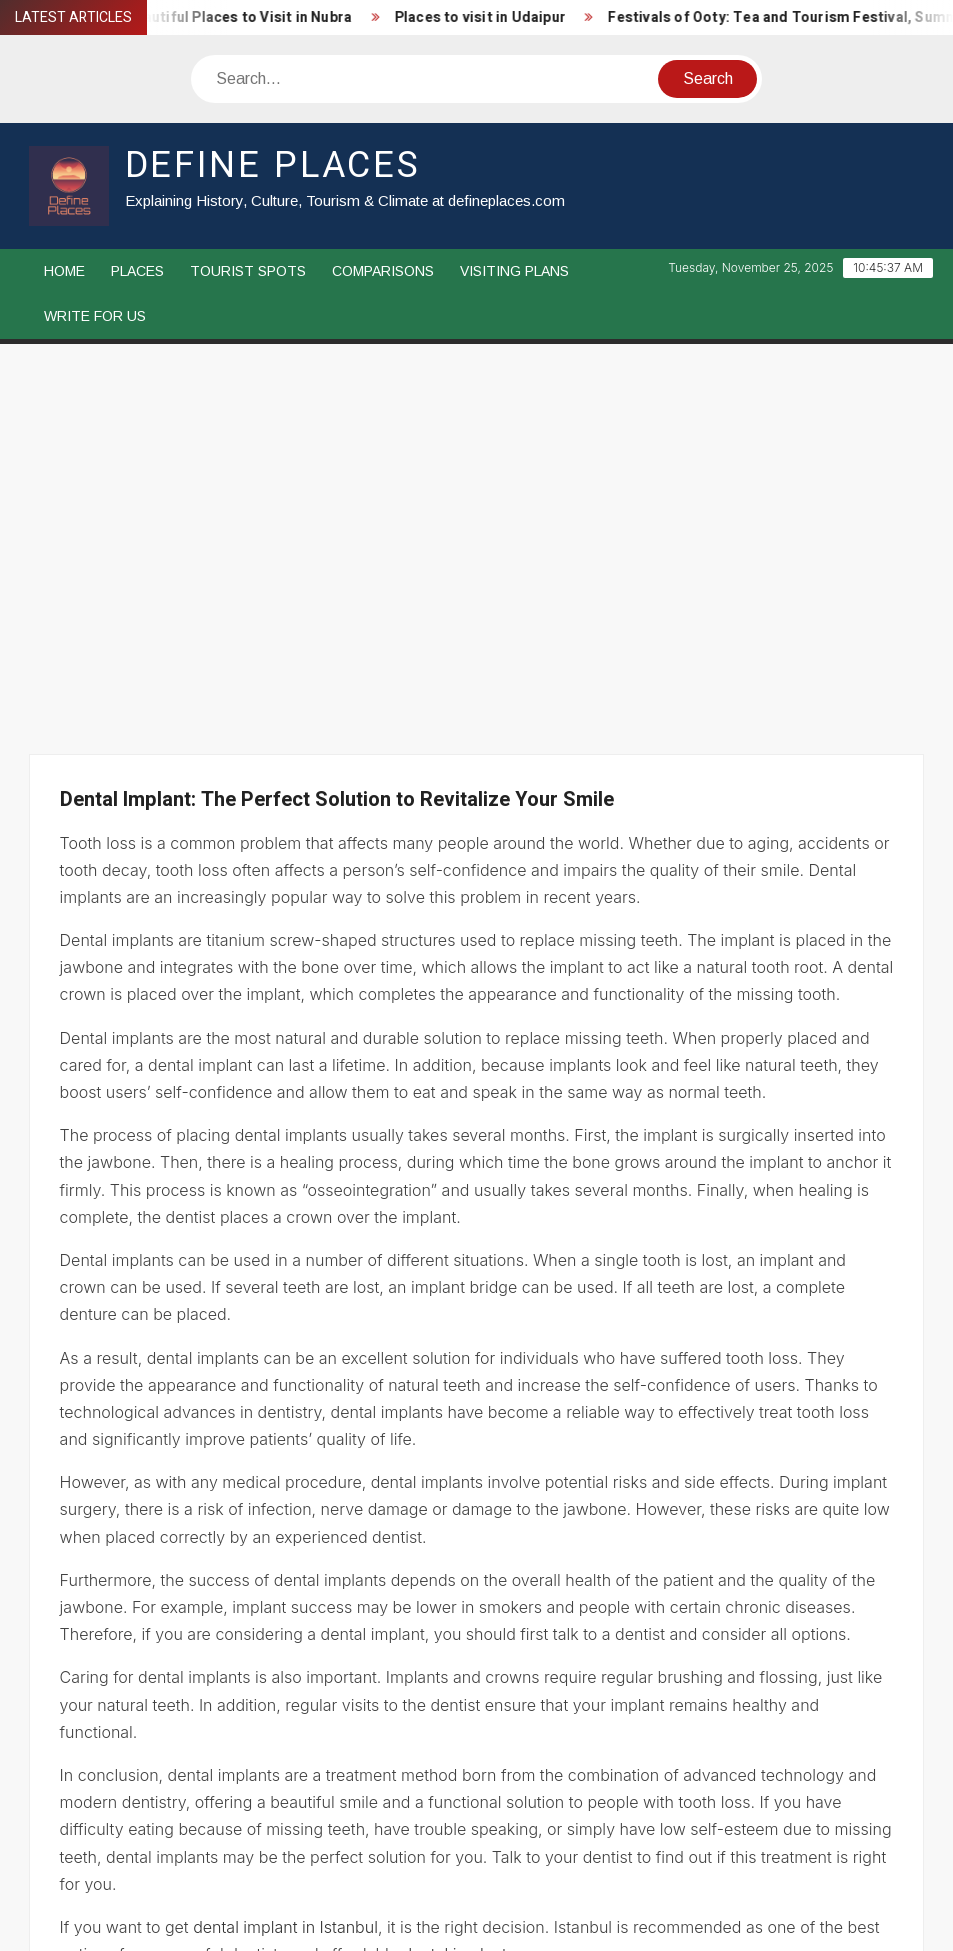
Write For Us (95, 316)
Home (64, 271)
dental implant (455, 1594)
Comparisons (383, 271)
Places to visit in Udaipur (491, 17)
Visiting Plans (514, 271)
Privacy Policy (258, 1872)
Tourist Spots (248, 271)
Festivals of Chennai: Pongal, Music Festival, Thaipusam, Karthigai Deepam (637, 1702)
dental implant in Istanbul (285, 1567)
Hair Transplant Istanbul (153, 1702)
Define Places (273, 165)
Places (137, 271)
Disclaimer (118, 1872)
